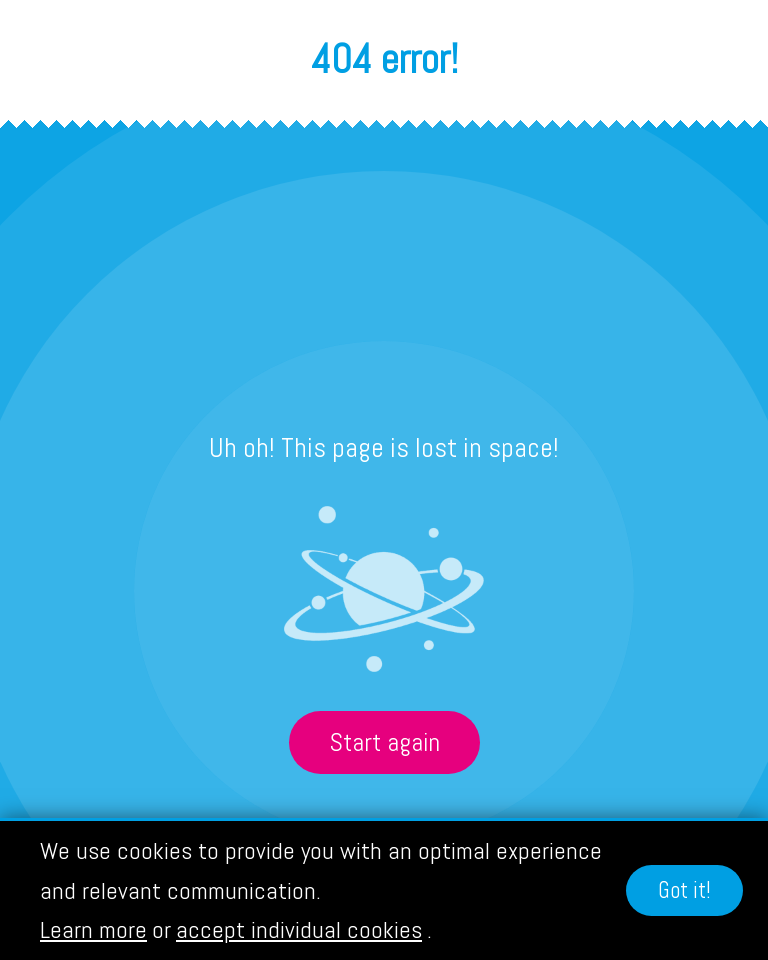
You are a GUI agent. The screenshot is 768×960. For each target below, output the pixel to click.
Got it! (684, 890)
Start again (384, 742)
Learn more (93, 929)
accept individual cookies (299, 929)
